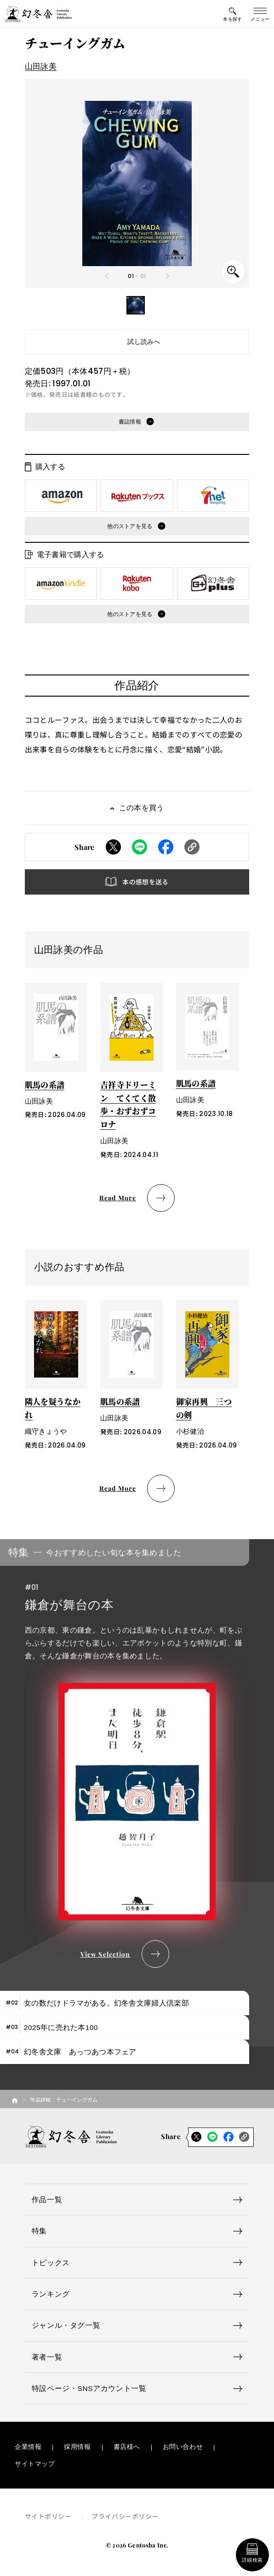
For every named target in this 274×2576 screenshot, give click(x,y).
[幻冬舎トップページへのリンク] (38, 14)
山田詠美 (41, 66)
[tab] (124, 2003)
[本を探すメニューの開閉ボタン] (232, 14)
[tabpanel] (137, 1753)
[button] (135, 305)
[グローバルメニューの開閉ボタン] (260, 14)
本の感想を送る (145, 881)
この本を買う (141, 808)
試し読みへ (143, 341)
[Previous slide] (106, 275)
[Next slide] (167, 275)
